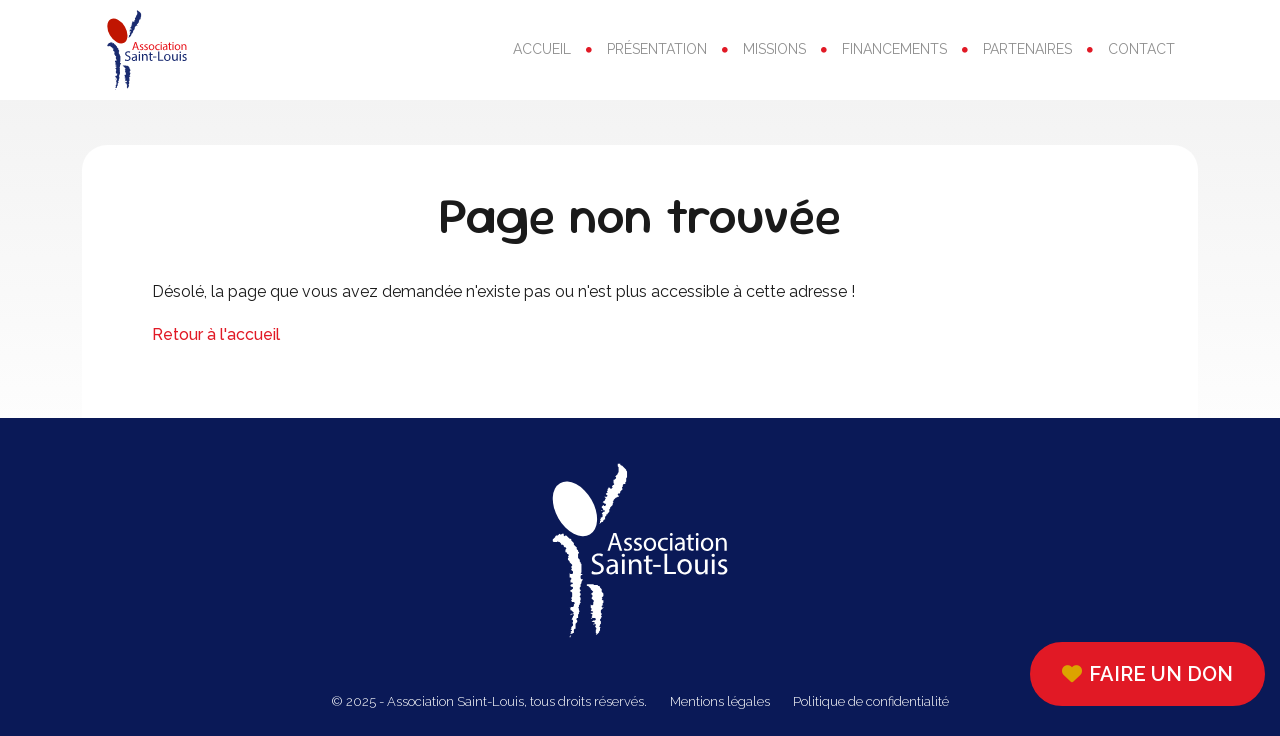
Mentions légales (720, 701)
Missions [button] (774, 49)
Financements (894, 49)
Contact (1141, 49)
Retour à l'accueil (216, 334)
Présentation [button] (657, 49)
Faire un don (1147, 674)
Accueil (542, 49)
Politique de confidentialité (871, 701)
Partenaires (1027, 49)
